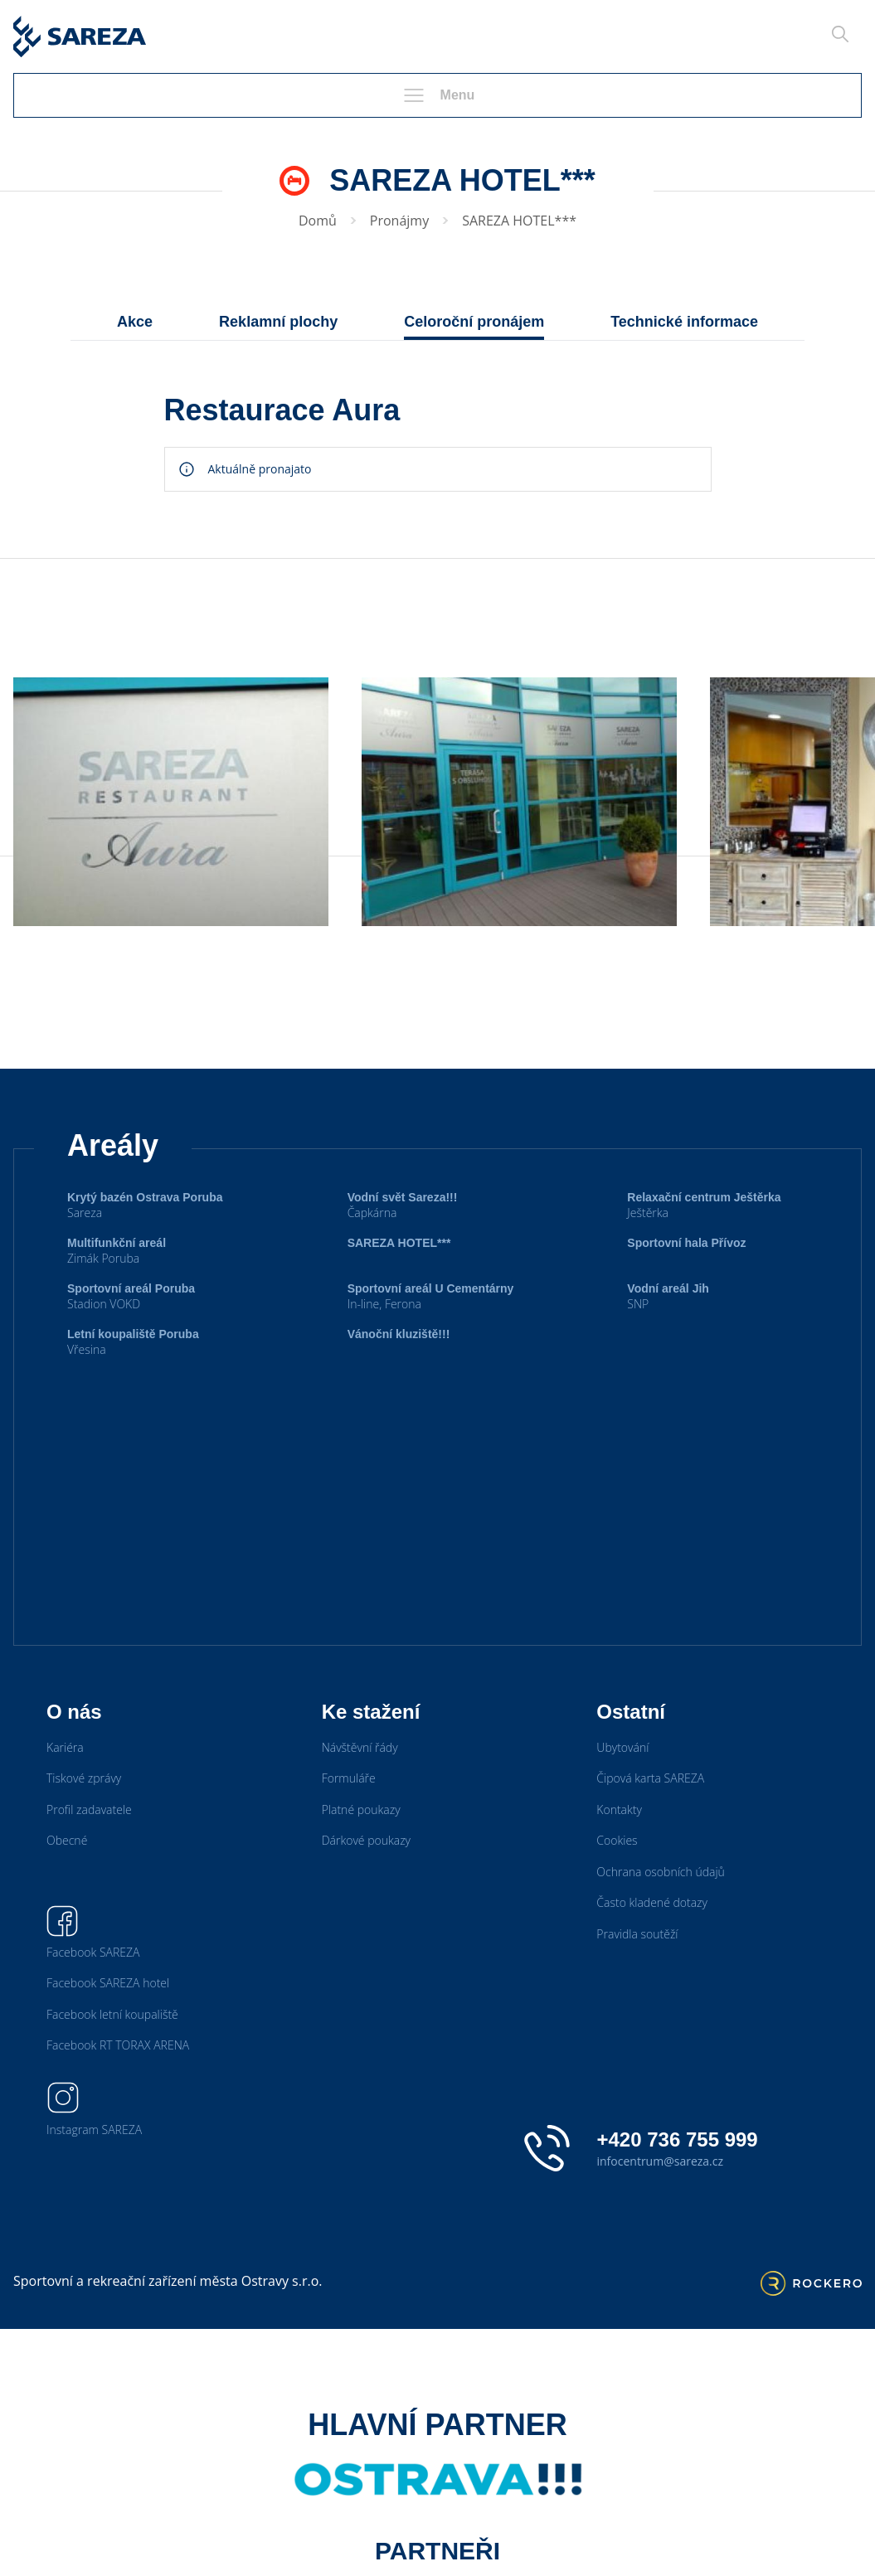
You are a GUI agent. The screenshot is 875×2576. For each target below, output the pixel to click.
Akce (135, 321)
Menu (438, 95)
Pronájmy (399, 220)
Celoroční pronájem (474, 321)
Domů (318, 220)
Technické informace (684, 321)
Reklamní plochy (278, 321)
